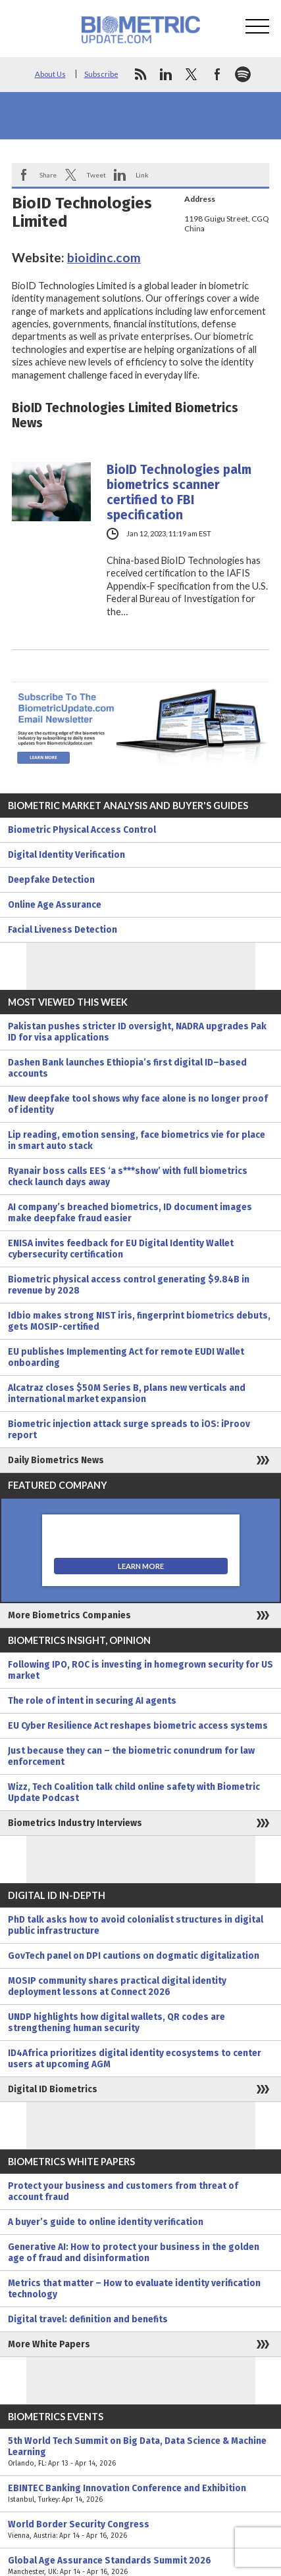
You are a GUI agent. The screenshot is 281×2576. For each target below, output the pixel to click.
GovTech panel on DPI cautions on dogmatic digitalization (133, 1955)
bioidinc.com (104, 257)
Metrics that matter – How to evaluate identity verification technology (134, 2289)
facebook (217, 74)
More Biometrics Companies (69, 1615)
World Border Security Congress (140, 2530)
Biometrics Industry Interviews (75, 1823)
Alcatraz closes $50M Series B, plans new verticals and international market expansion (126, 1393)
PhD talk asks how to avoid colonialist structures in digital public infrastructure (135, 1925)
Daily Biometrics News (56, 1460)
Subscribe (101, 74)
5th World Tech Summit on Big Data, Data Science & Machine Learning (140, 2452)
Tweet (96, 175)
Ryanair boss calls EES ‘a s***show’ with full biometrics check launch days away (127, 1176)
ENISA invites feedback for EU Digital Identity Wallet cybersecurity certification (121, 1249)
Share (48, 175)
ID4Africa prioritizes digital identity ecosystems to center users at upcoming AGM (134, 2059)
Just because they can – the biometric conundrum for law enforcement (131, 1756)
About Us (50, 74)
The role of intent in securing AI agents (92, 1700)
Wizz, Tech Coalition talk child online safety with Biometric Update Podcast (134, 1792)
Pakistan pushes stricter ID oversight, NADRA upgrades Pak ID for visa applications (137, 1032)
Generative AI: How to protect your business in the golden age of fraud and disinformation (133, 2252)
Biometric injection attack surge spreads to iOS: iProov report (129, 1429)
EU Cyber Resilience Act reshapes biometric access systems (138, 1725)
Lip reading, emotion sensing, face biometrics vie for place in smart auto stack (136, 1140)
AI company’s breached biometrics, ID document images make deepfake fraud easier (130, 1213)
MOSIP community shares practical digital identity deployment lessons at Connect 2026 (117, 1986)
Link (142, 175)
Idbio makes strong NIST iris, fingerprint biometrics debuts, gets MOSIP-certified (139, 1321)
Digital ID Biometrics (52, 2089)
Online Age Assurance (54, 904)
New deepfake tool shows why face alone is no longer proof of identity (138, 1104)
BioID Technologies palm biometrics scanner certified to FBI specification (179, 492)
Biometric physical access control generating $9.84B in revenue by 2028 (128, 1285)
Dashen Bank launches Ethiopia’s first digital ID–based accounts (127, 1068)
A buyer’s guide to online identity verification (105, 2222)
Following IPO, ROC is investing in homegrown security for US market (140, 1670)
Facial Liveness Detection (62, 929)
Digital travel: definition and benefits (88, 2319)
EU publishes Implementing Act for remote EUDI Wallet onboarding (126, 1357)
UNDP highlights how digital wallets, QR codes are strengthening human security (116, 2022)
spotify (243, 74)
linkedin (166, 74)
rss (140, 74)
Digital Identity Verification (66, 854)
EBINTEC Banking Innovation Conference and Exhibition (140, 2494)
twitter (191, 74)
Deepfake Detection (51, 879)
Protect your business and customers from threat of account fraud (123, 2191)
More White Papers (49, 2344)
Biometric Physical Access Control (82, 829)
